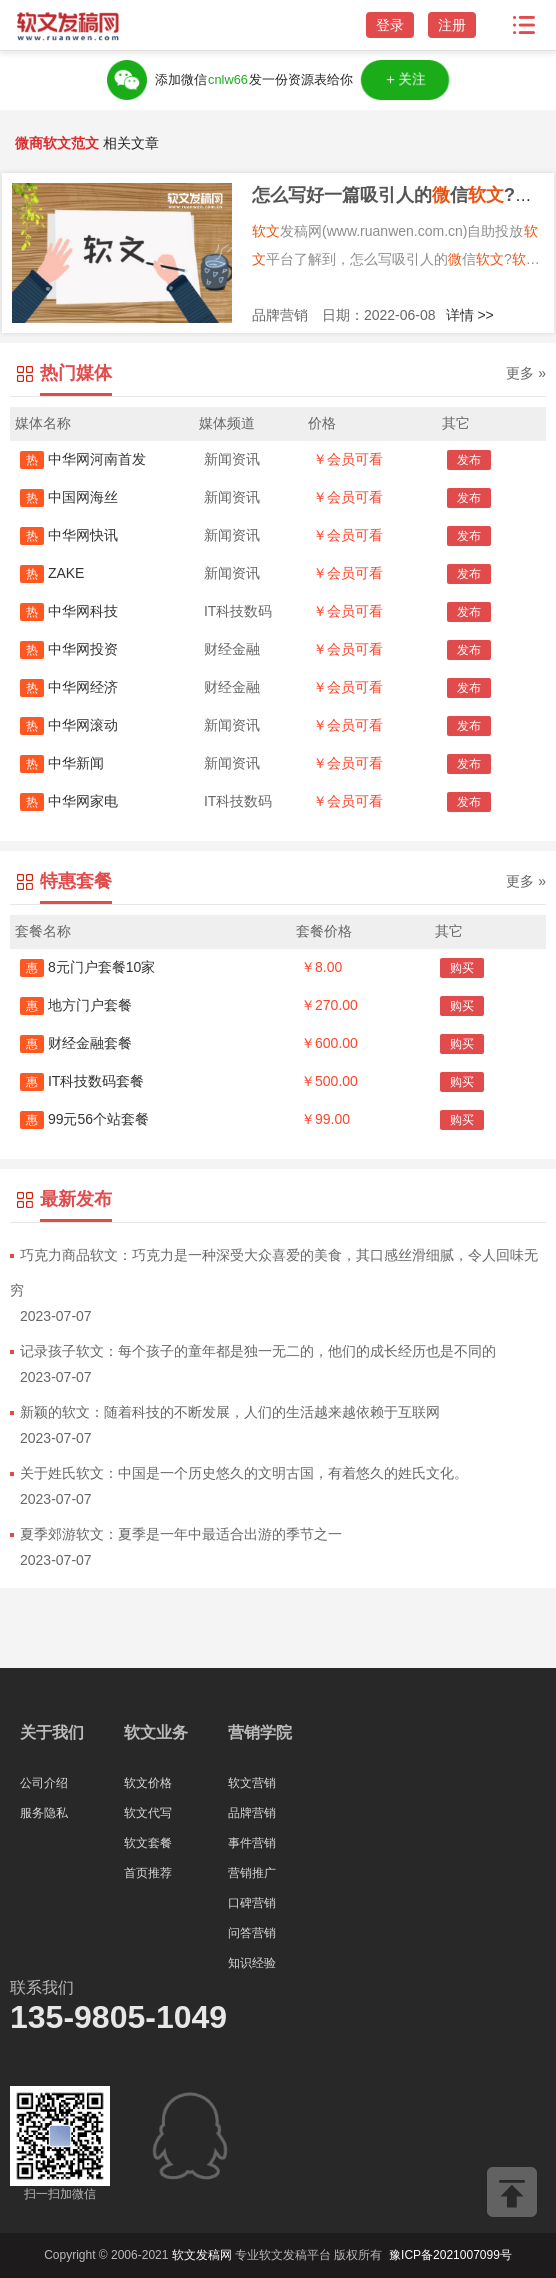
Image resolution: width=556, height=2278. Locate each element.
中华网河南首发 (83, 459)
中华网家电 (69, 801)
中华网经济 (69, 687)
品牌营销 (252, 1813)
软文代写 (148, 1813)
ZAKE (52, 573)
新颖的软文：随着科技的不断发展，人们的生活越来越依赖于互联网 (230, 1412)
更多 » (526, 373)
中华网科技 (69, 611)
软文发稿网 (202, 2255)
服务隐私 (44, 1813)
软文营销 (252, 1783)
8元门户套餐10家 (87, 967)
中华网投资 (69, 649)
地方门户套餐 (76, 1005)
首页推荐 (148, 1873)
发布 (469, 460)
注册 (452, 25)
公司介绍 (44, 1783)
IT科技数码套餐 (82, 1081)
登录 (390, 25)
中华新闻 (62, 763)
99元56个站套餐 (84, 1119)
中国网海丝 (69, 497)
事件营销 (252, 1843)
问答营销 (252, 1933)
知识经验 (252, 1963)
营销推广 (252, 1873)
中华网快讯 (69, 535)
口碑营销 (252, 1903)
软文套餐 (148, 1843)
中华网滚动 (69, 725)
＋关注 (405, 80)
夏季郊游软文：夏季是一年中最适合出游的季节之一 (181, 1534)
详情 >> (470, 315)
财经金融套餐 (76, 1043)
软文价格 (148, 1783)
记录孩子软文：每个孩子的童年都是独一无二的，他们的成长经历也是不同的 (258, 1351)
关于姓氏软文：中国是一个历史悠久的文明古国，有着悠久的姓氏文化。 (244, 1473)
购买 (462, 968)
